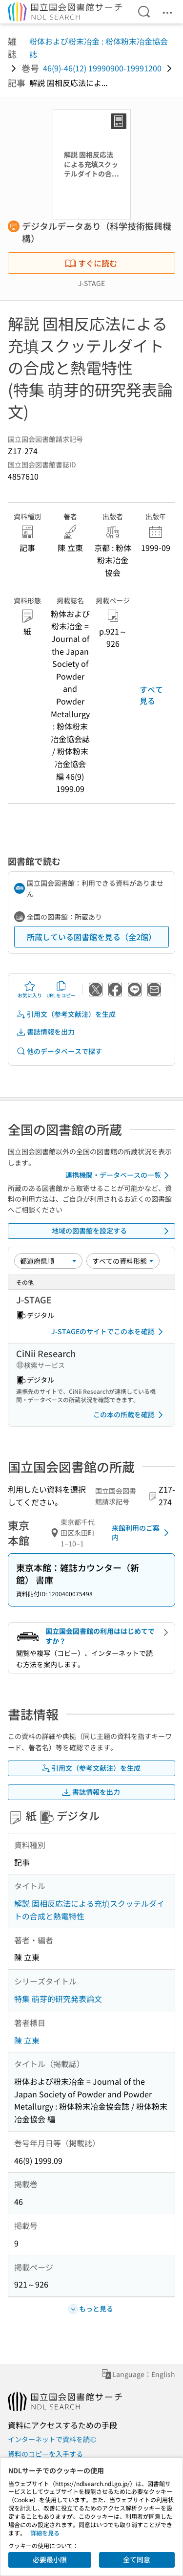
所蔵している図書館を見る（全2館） (91, 937)
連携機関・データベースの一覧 (118, 1175)
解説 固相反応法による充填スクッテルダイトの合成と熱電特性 (89, 1909)
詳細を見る (45, 2533)
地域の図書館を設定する (112, 1231)
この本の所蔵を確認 (129, 1415)
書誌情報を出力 (45, 1032)
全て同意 (136, 2559)
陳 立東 (27, 2040)
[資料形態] (123, 1261)
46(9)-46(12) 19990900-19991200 (102, 68)
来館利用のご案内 (142, 1532)
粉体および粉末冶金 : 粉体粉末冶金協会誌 (98, 47)
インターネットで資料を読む (52, 2439)
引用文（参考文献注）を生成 (66, 1014)
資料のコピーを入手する (45, 2454)
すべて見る (151, 694)
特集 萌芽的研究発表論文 (58, 1998)
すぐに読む (90, 263)
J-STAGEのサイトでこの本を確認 (108, 1332)
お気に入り (30, 989)
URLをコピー (61, 989)
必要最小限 (50, 2559)
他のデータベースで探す (59, 1051)
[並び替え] (48, 1261)
